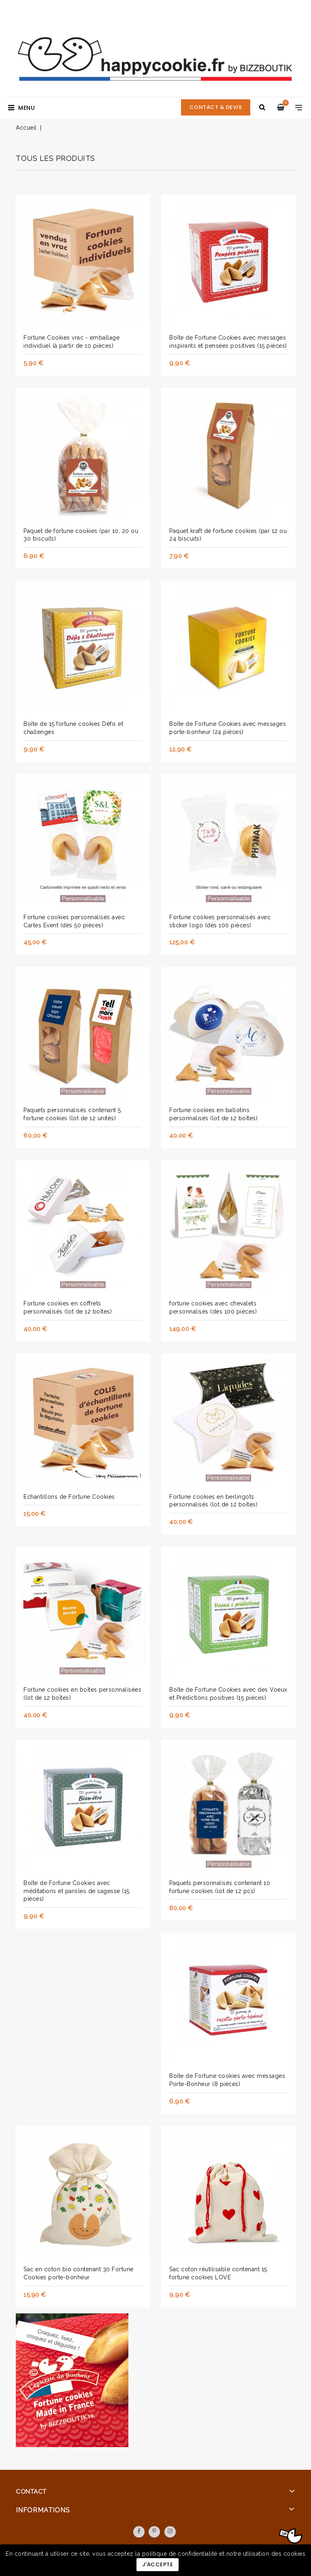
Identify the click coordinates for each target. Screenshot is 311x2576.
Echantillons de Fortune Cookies (69, 1496)
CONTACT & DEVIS (216, 107)
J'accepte (157, 2564)
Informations (43, 2510)
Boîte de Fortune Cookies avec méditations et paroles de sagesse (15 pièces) (76, 1891)
